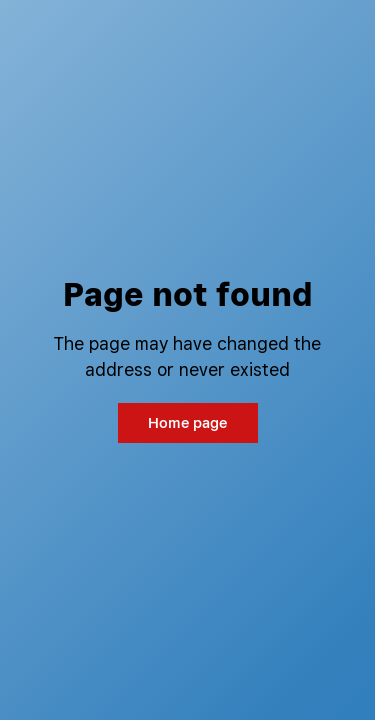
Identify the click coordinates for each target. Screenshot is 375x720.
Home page (187, 422)
